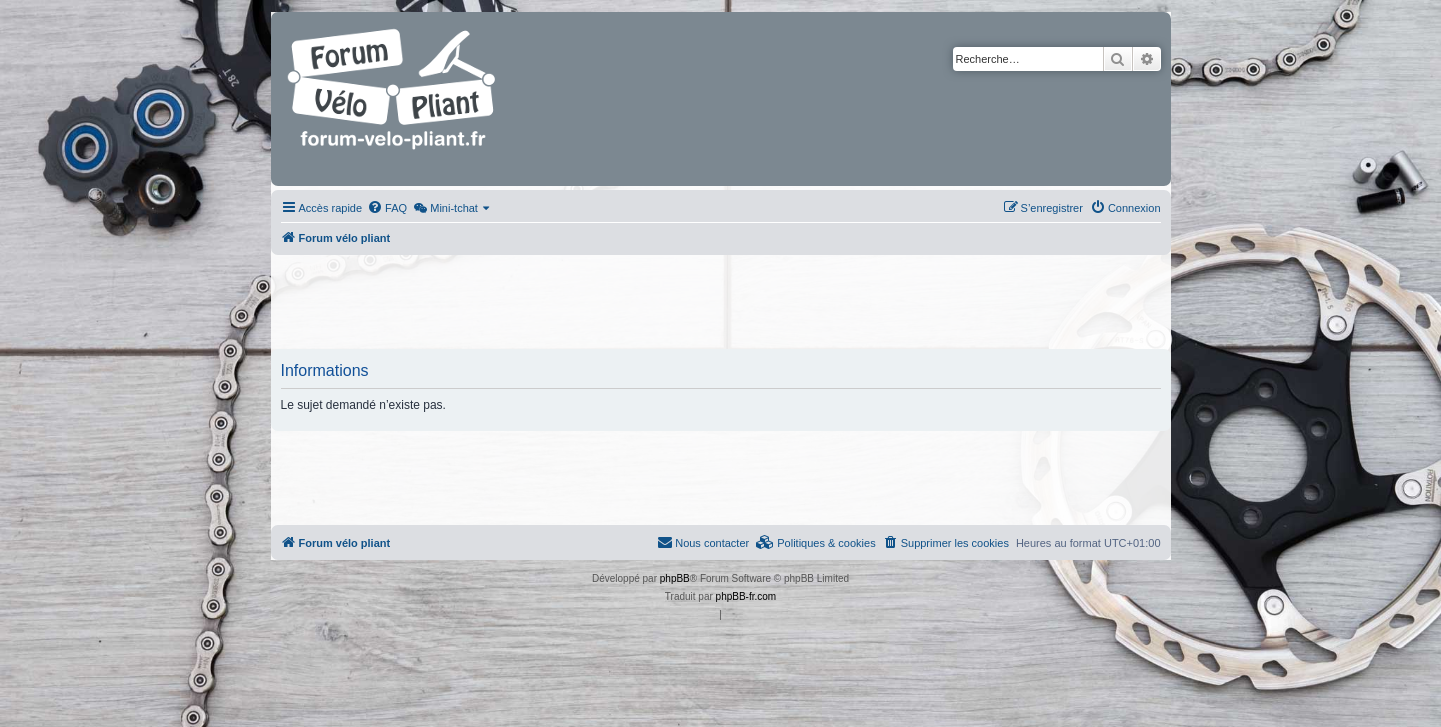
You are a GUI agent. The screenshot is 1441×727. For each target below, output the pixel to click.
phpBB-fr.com (746, 596)
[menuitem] (387, 208)
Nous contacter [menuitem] (703, 542)
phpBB (675, 578)
